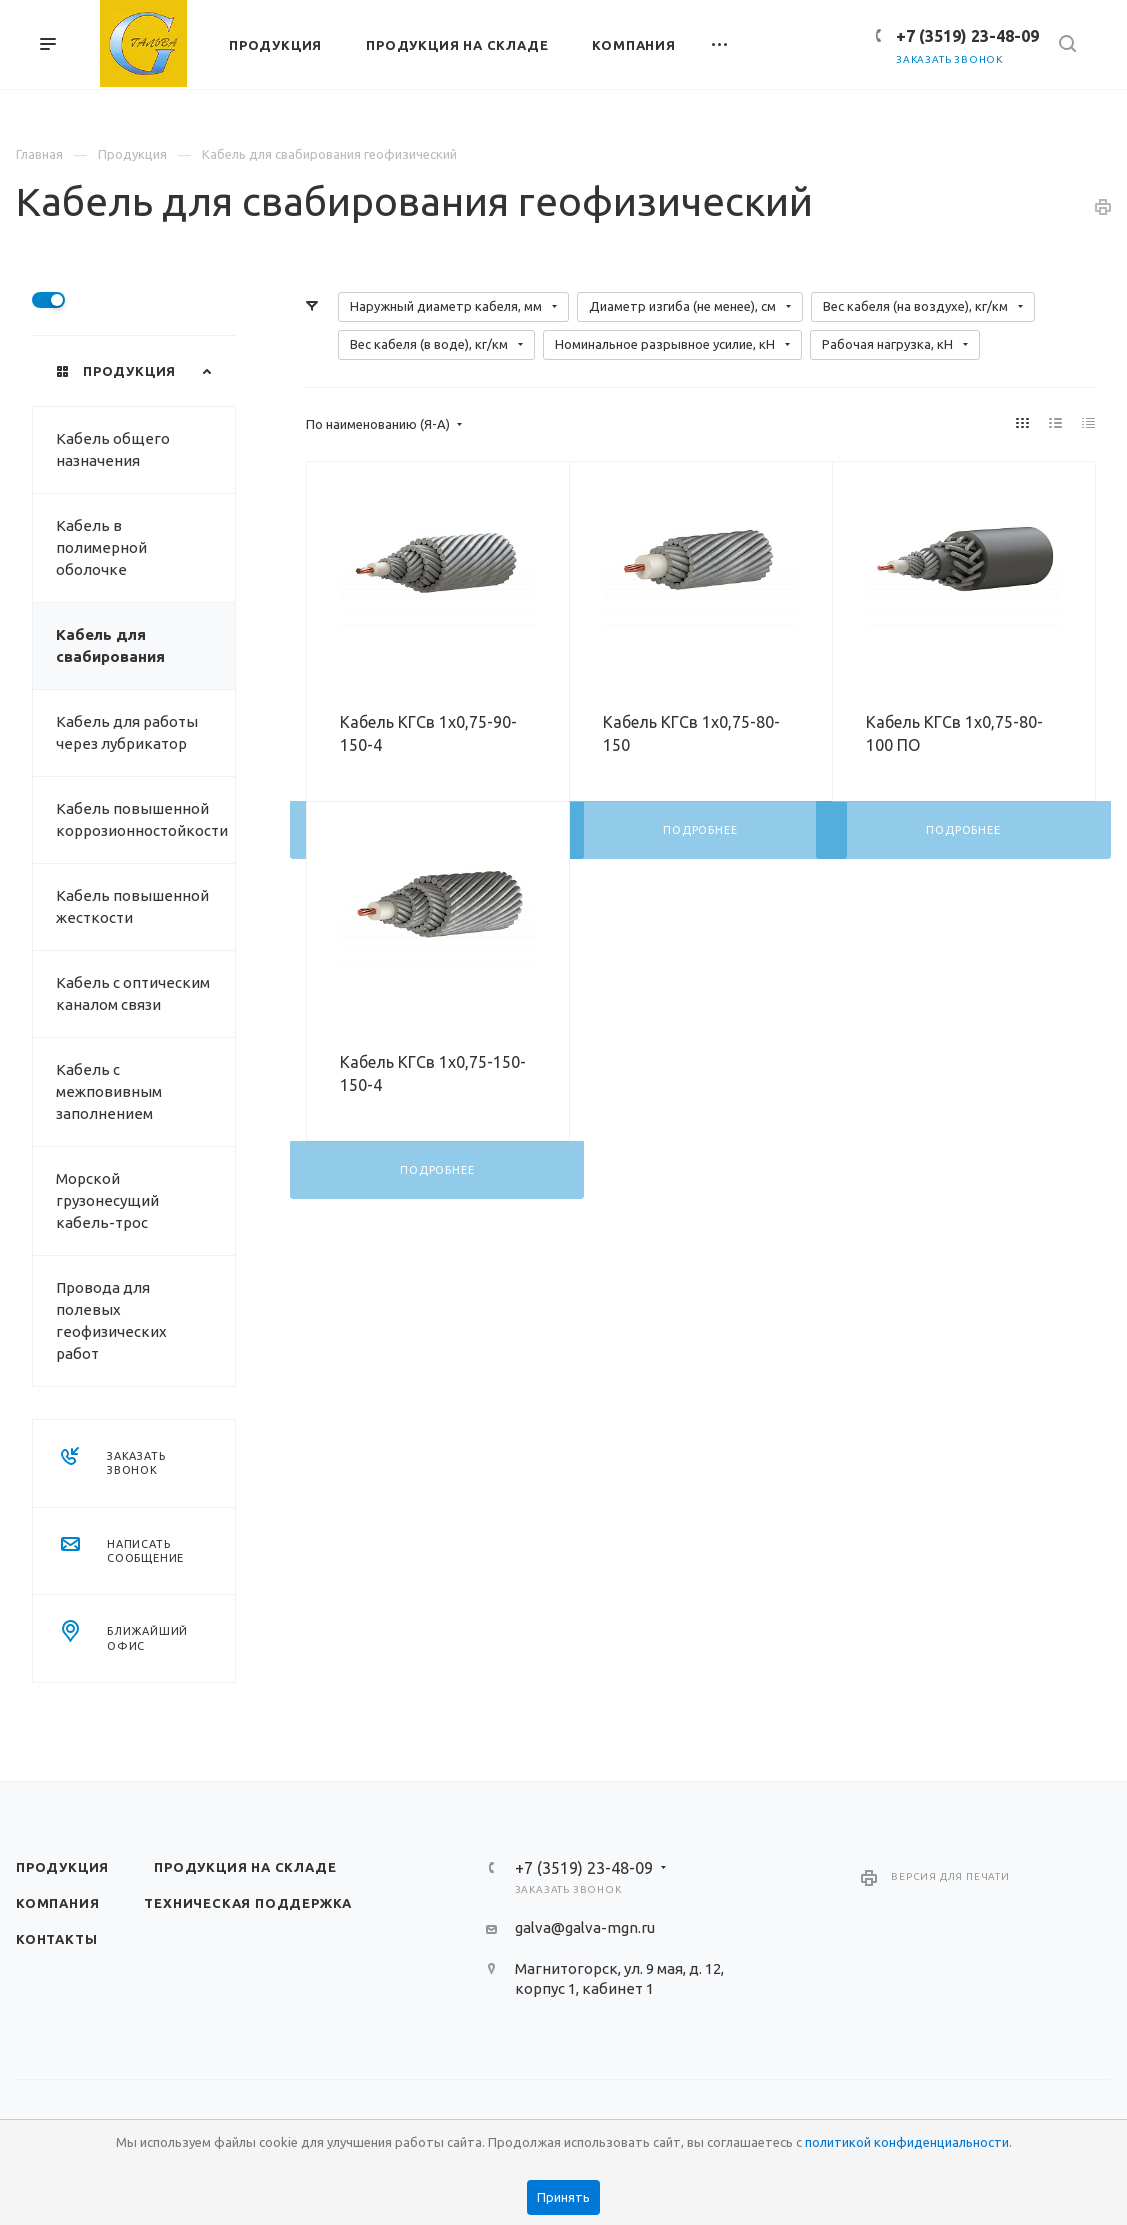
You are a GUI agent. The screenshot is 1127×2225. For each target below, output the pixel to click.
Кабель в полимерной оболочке (101, 547)
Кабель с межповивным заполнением (109, 1091)
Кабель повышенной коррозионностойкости (142, 819)
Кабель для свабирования (110, 645)
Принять (563, 2197)
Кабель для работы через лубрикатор (127, 732)
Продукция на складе (245, 1867)
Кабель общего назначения (113, 449)
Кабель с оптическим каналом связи (133, 993)
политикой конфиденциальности (907, 2142)
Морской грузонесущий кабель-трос (107, 1200)
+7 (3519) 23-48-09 (967, 36)
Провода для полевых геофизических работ (111, 1320)
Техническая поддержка (248, 1903)
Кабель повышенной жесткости (132, 906)
